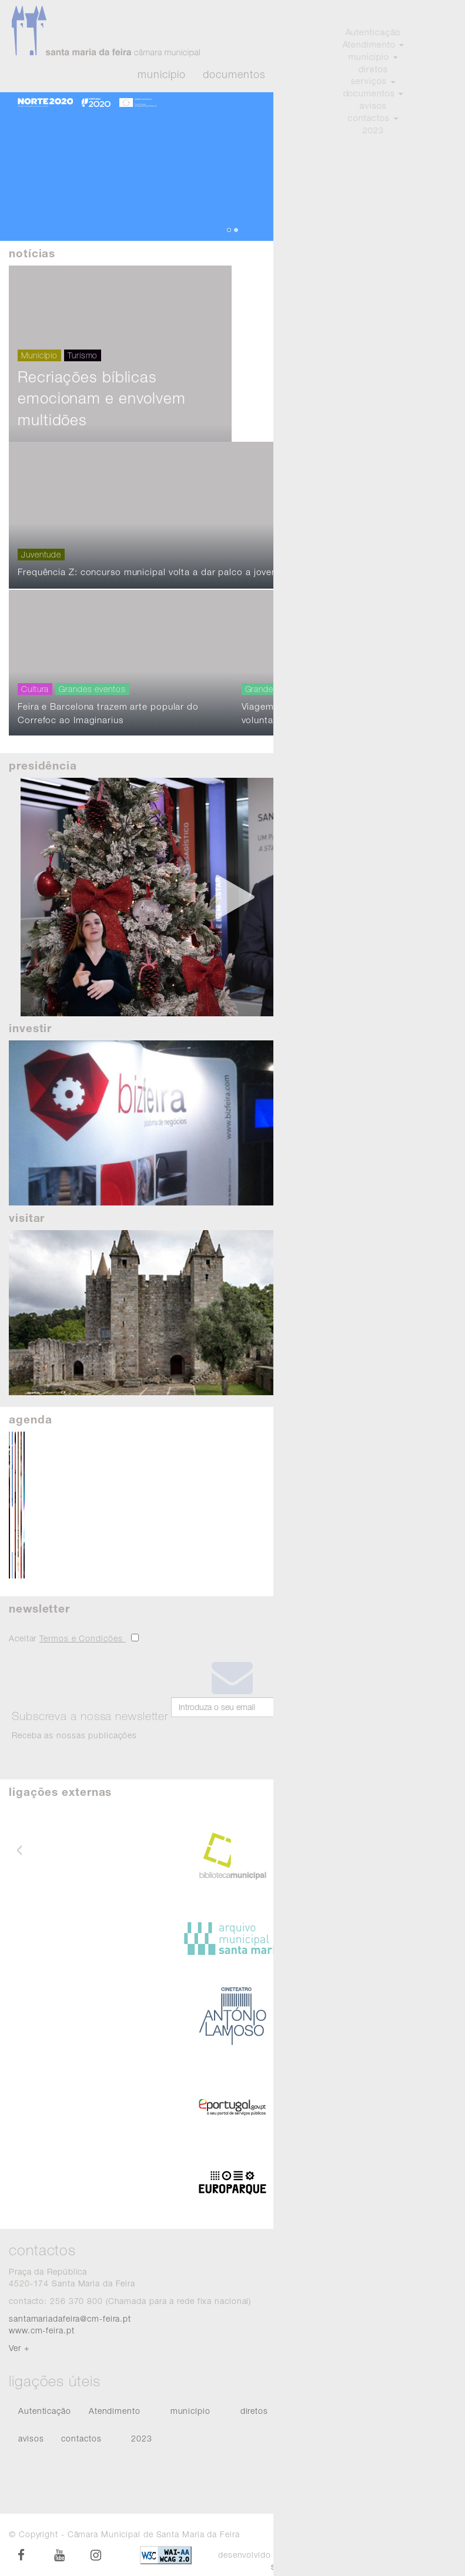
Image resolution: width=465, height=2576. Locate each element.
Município (161, 74)
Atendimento (422, 74)
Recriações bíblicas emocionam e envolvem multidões (102, 452)
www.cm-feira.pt (42, 2330)
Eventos (302, 74)
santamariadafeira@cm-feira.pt (70, 2318)
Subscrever (306, 1731)
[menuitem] (44, 2412)
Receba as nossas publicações (90, 1724)
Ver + (19, 2348)
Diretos (357, 74)
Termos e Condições (82, 1638)
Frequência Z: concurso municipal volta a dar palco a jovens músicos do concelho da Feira (203, 627)
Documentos (234, 74)
